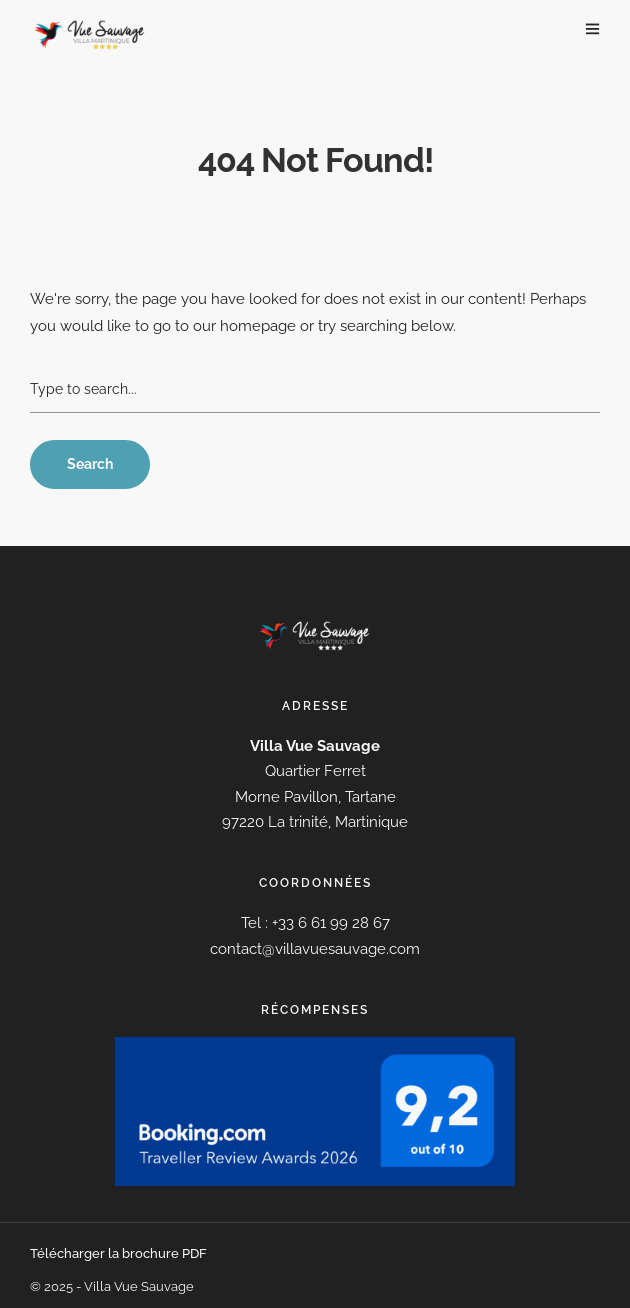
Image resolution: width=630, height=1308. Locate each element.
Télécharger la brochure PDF (118, 1253)
